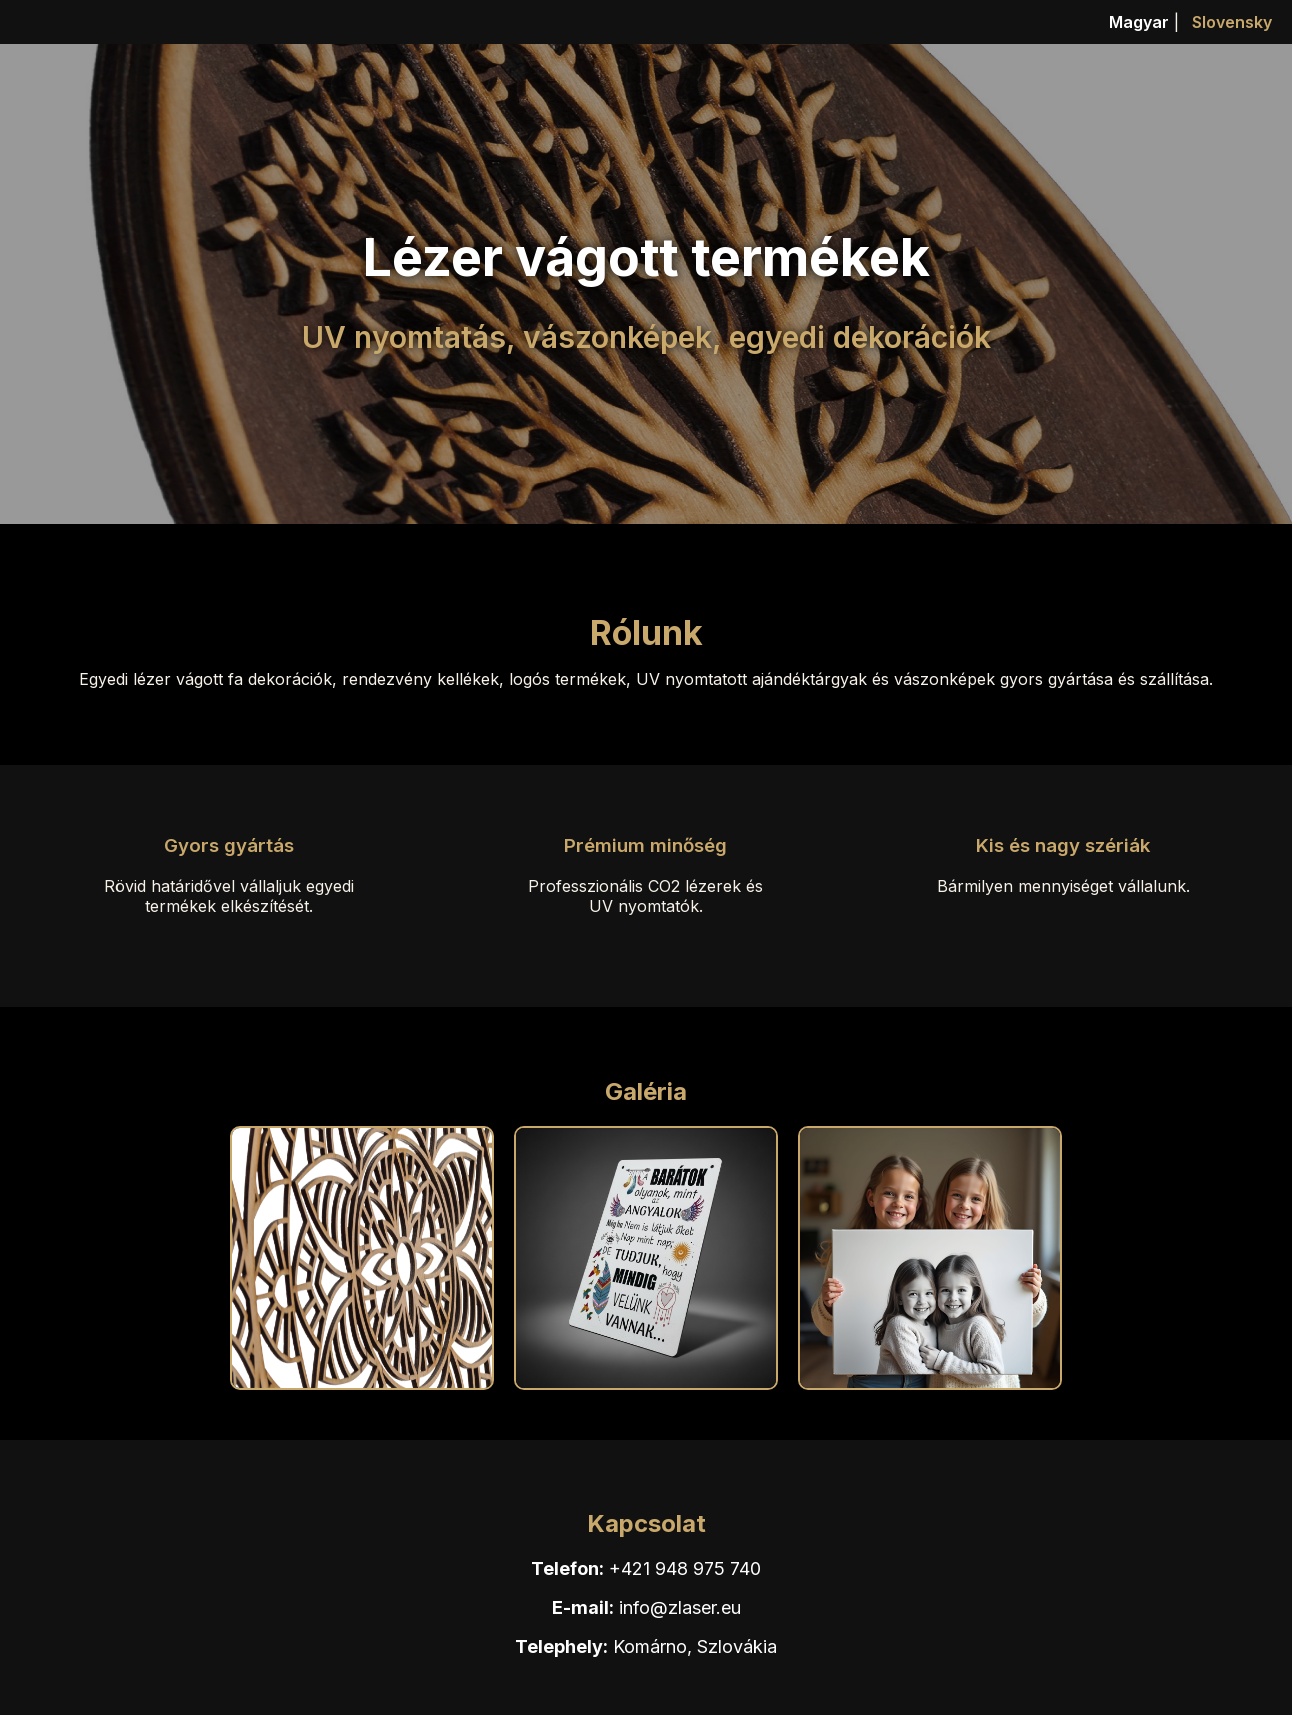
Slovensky (1232, 22)
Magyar (1139, 22)
